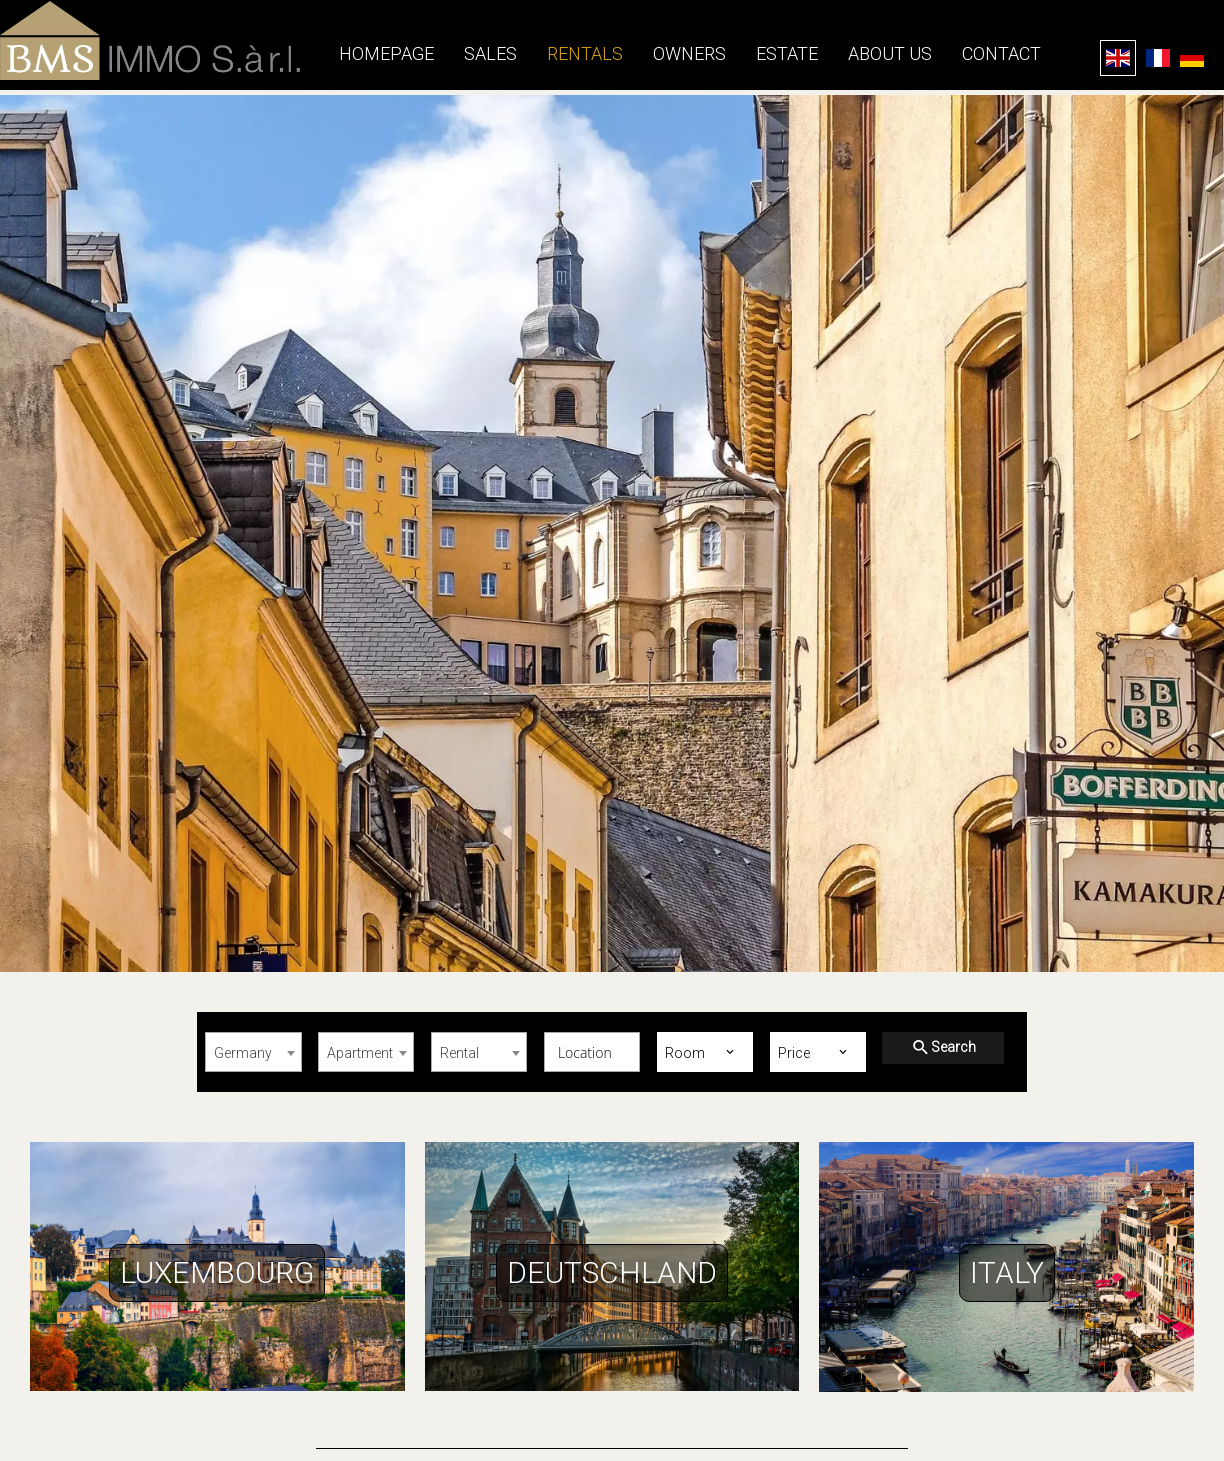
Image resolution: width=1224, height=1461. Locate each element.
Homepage (150, 40)
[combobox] (253, 1052)
